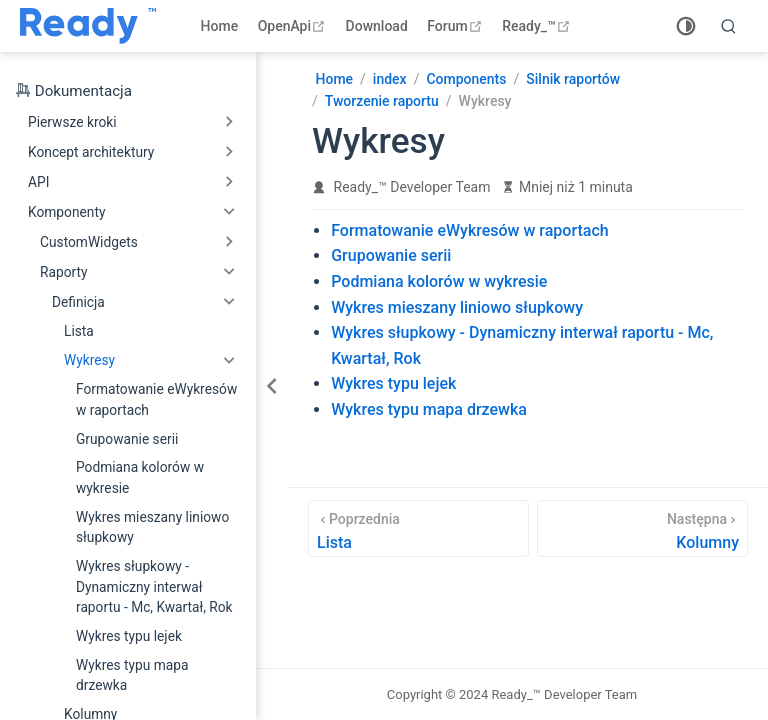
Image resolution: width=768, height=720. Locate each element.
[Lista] (418, 528)
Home (220, 26)
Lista (79, 331)
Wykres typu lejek (129, 636)
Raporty (64, 272)
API (38, 182)
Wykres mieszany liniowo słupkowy (152, 527)
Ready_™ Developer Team (412, 187)
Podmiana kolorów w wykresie (140, 477)
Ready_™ (538, 26)
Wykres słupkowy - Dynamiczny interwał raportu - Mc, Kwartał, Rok (154, 586)
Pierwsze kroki (72, 122)
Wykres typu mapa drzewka (132, 675)
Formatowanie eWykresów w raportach (156, 399)
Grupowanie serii (127, 439)
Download (377, 26)
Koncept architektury (91, 152)
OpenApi (294, 26)
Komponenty (66, 212)
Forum (456, 26)
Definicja (78, 302)
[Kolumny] (642, 528)
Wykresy (89, 360)
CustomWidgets (89, 242)
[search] (729, 26)
